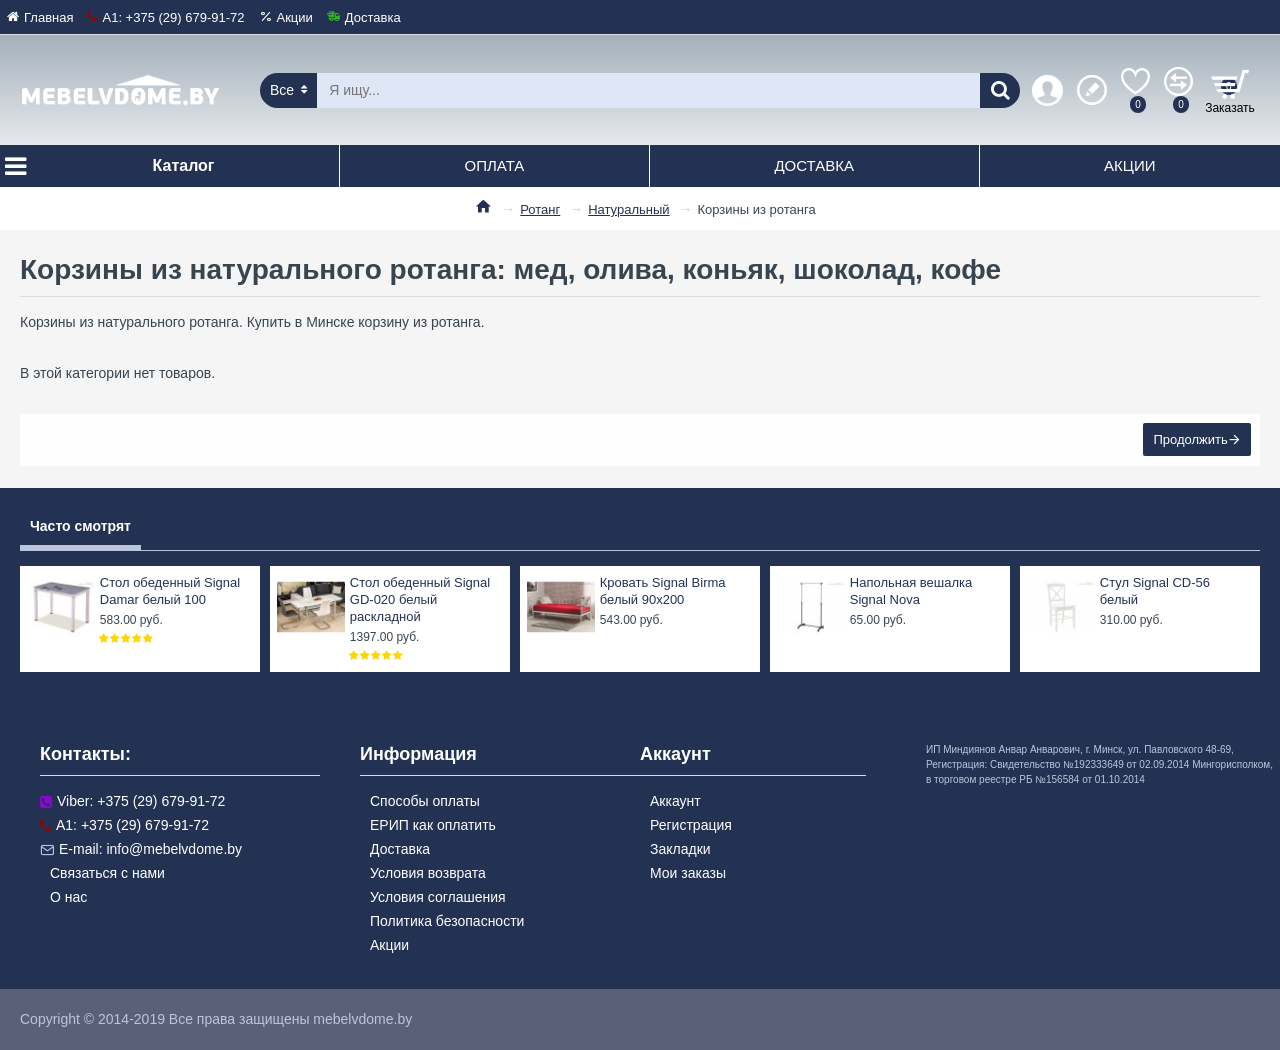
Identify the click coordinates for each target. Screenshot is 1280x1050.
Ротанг (540, 209)
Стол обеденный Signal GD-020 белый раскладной (420, 599)
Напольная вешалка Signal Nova (911, 591)
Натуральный (628, 209)
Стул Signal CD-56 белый (1155, 591)
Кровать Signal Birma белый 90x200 (663, 591)
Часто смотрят (80, 526)
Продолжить (1190, 440)
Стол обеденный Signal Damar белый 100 (170, 591)
